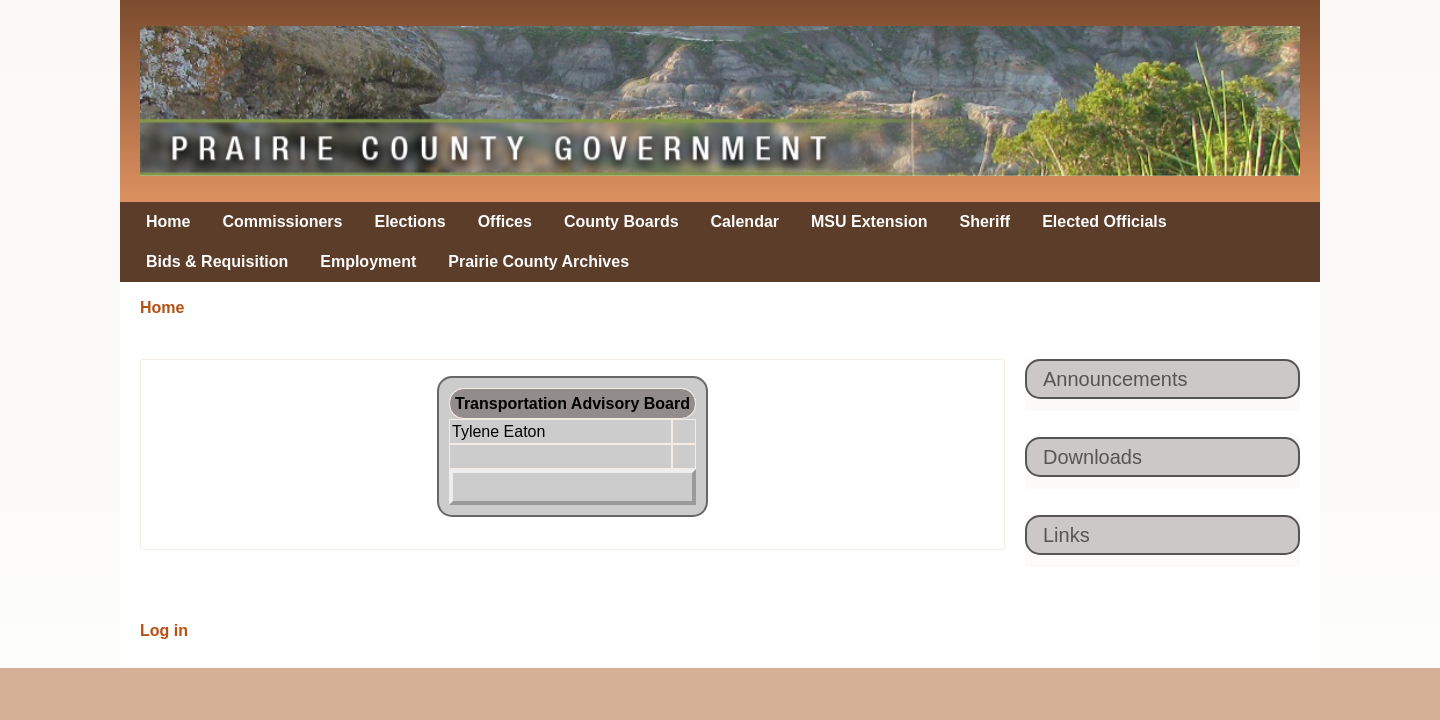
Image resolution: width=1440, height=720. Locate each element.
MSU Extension (869, 221)
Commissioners (282, 221)
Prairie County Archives (538, 261)
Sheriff (985, 221)
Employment (368, 261)
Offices (505, 221)
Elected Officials (1104, 221)
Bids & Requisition (217, 261)
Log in (164, 630)
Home (168, 221)
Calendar (745, 221)
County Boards (621, 221)
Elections (410, 221)
